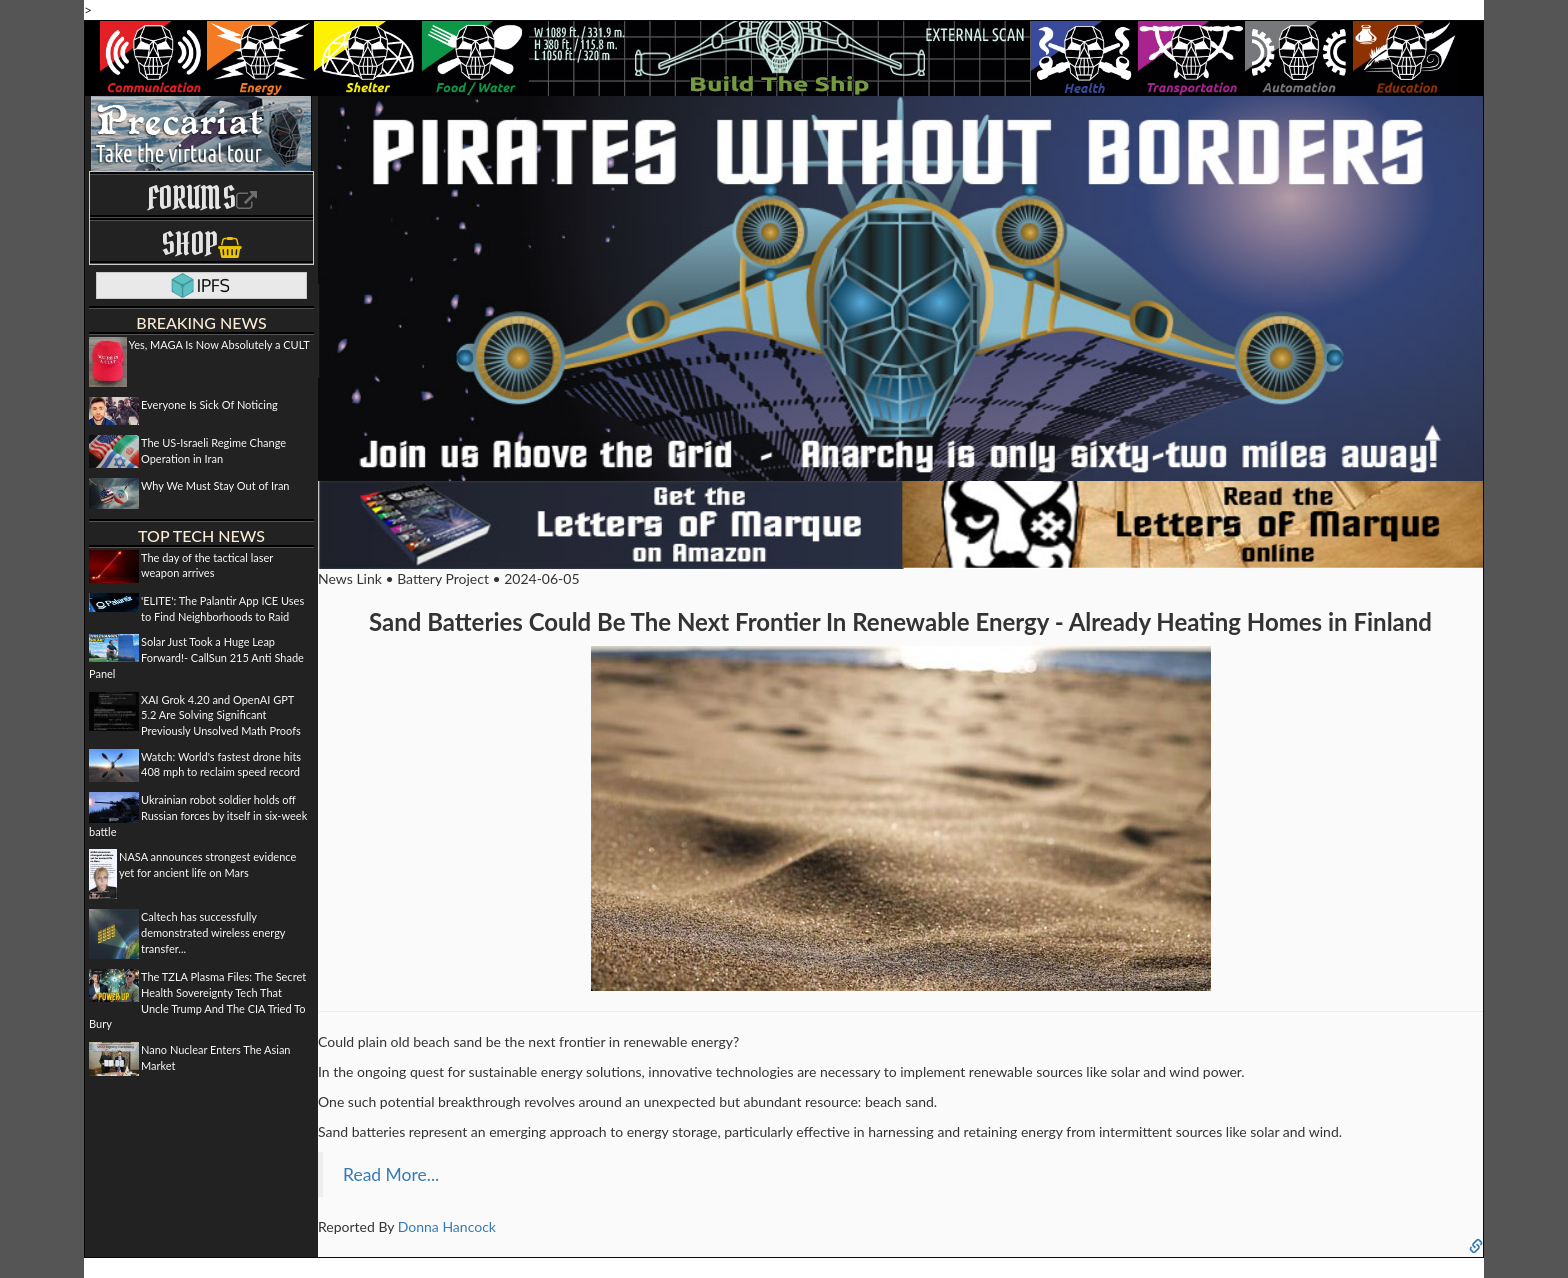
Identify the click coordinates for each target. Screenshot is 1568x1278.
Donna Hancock (447, 1226)
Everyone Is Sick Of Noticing (209, 404)
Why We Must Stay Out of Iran (215, 485)
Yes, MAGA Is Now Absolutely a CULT (219, 344)
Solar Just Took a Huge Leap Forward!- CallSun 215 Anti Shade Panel (196, 657)
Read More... (391, 1174)
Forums (202, 197)
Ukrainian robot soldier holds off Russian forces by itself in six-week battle (198, 815)
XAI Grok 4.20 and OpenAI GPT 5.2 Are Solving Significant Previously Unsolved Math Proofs (221, 715)
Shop (201, 243)
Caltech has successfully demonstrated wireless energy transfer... (213, 932)
